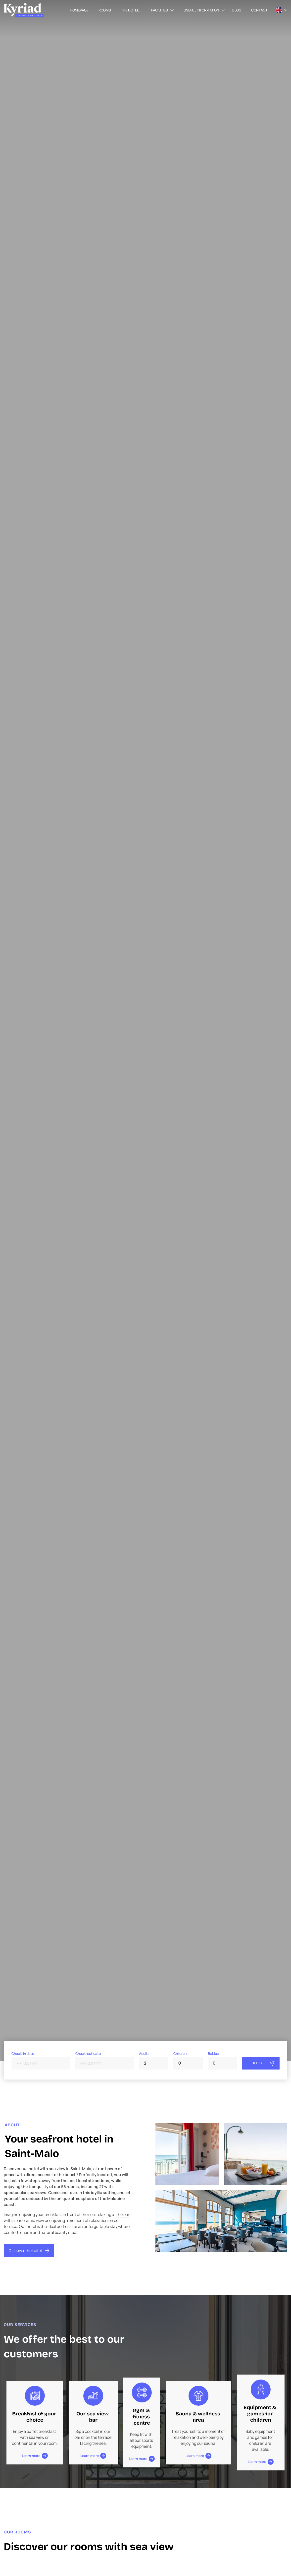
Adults (144, 2053)
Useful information (201, 10)
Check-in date (22, 2053)
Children (180, 2053)
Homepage (79, 10)
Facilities (159, 10)
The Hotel (130, 10)
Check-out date (88, 2053)
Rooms (104, 10)
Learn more (31, 2455)
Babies (213, 2053)
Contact (259, 10)
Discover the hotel (25, 2250)
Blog (236, 10)
